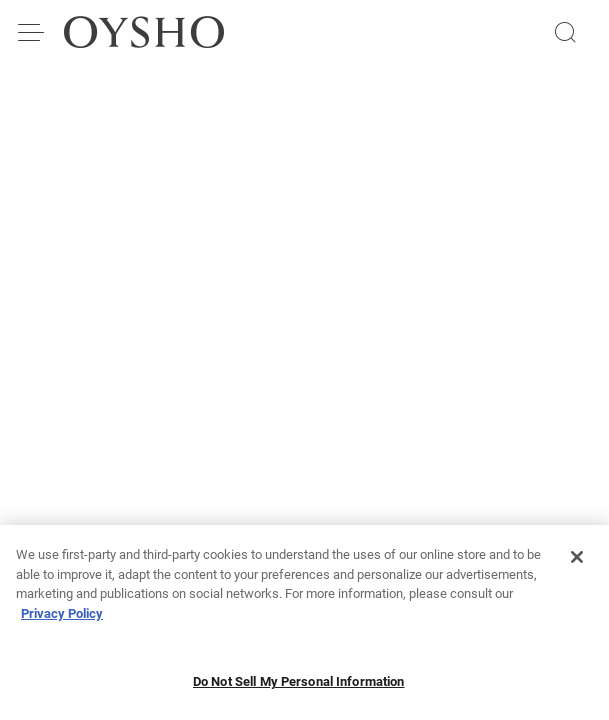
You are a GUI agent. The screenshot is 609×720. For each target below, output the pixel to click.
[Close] (577, 565)
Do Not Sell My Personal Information (299, 689)
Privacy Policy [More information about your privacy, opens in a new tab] (62, 620)
